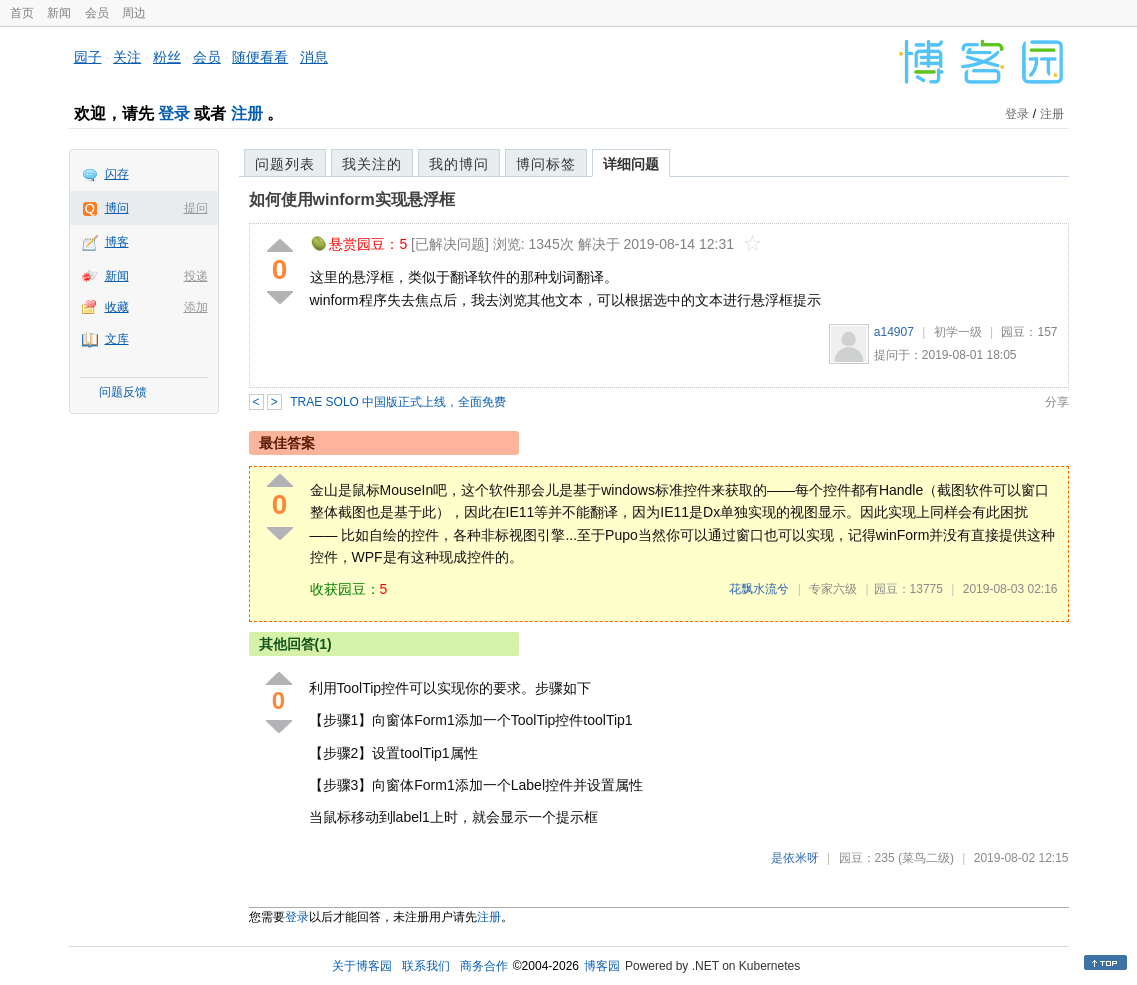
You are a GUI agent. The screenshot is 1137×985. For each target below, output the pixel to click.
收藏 (117, 307)
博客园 (602, 966)
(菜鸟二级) (926, 858)
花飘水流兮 (759, 589)
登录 (174, 113)
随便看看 (260, 57)
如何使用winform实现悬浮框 (352, 199)
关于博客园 (362, 966)
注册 (247, 113)
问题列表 (285, 164)
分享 (1057, 402)
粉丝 (167, 57)
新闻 (59, 13)
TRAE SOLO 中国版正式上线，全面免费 (398, 402)
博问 (117, 208)
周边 (134, 13)
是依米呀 (795, 858)
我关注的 (372, 164)
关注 (127, 57)
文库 (117, 339)
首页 (22, 13)
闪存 (117, 174)
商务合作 (484, 966)
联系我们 (426, 966)
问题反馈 (123, 392)
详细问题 (631, 164)
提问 (196, 208)
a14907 (894, 332)
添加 (196, 307)
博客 (117, 242)
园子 (88, 57)
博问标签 (546, 164)
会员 (97, 13)
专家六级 (833, 589)
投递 (196, 276)
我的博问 (459, 164)
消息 (314, 57)
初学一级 (958, 332)
